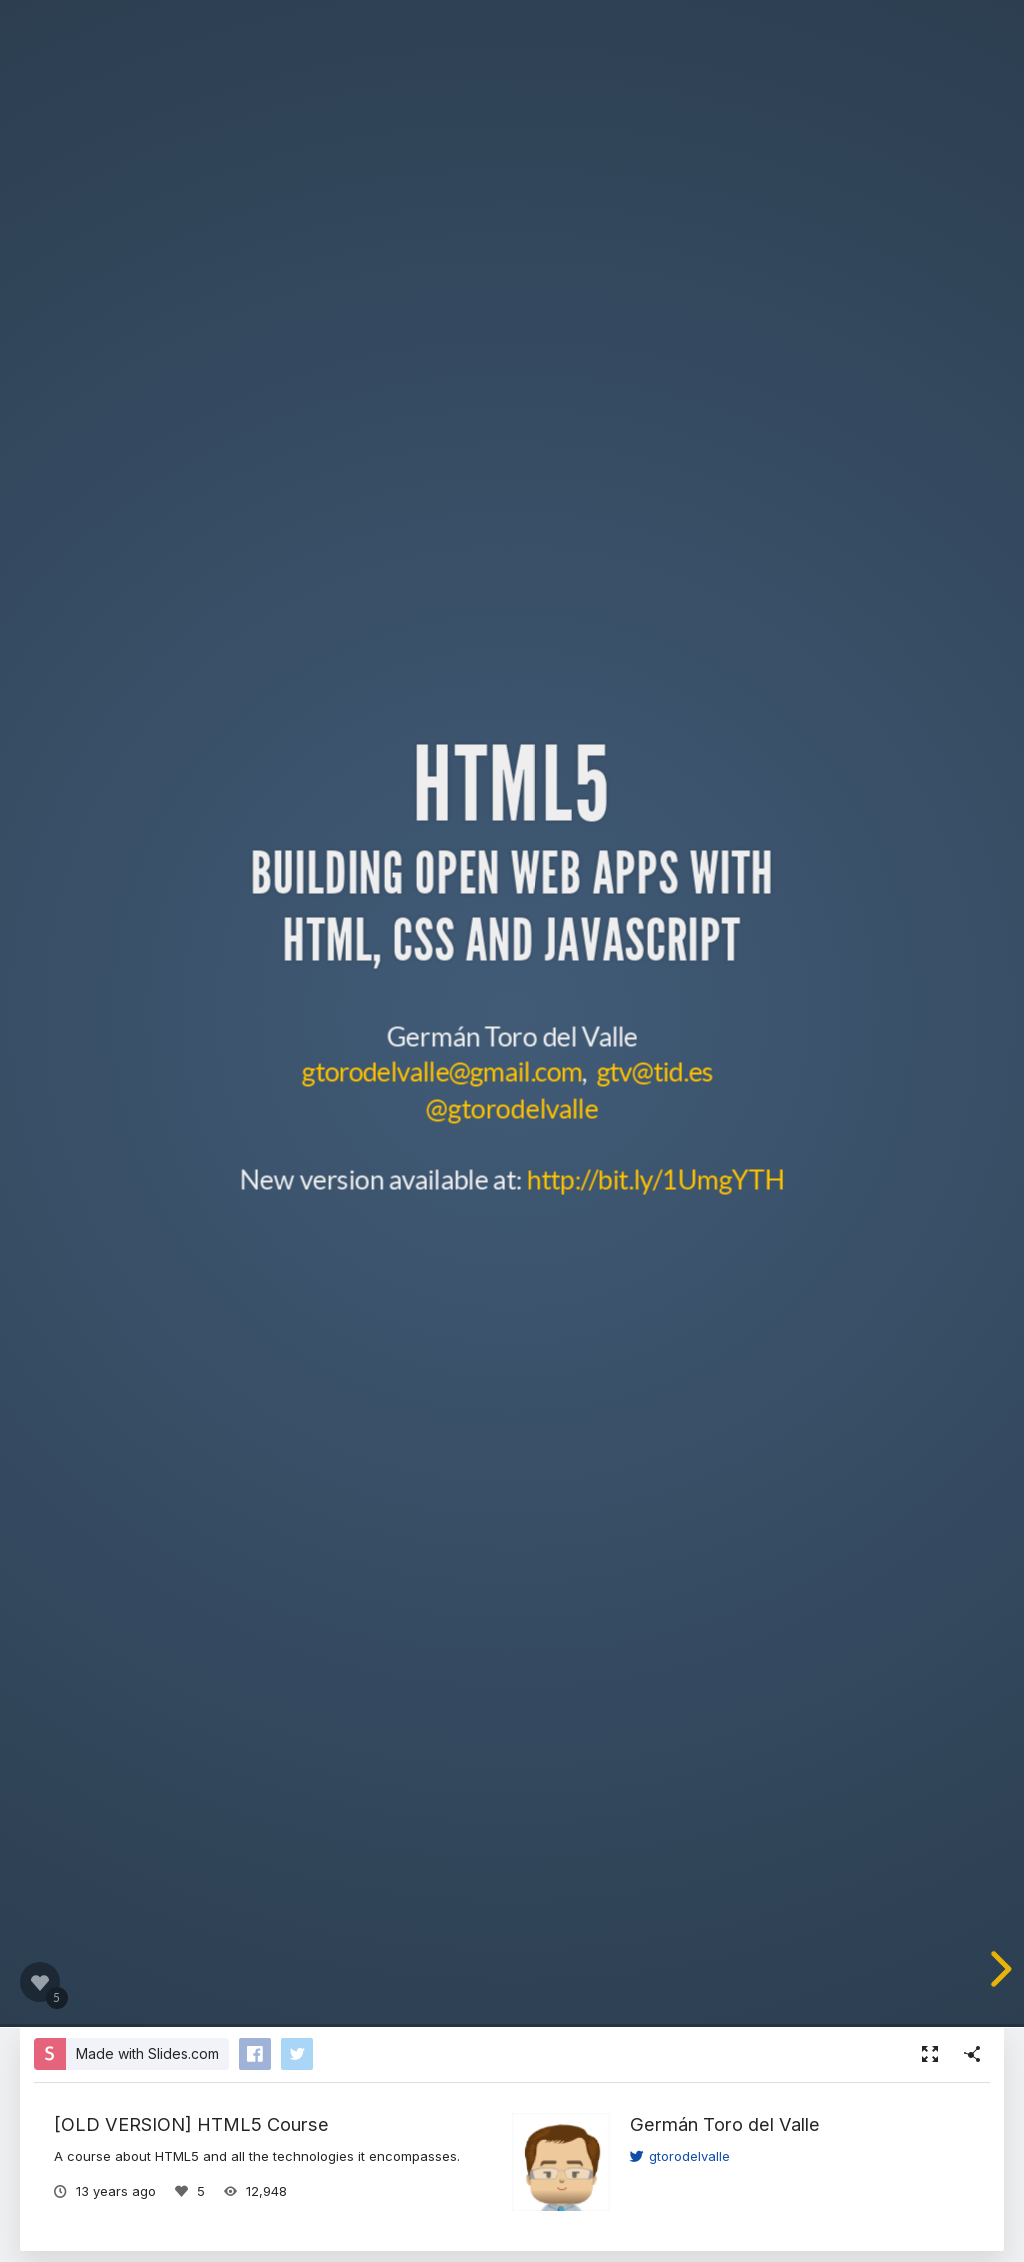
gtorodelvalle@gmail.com (442, 1071)
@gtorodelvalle (512, 1106)
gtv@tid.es (654, 1071)
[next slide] (998, 1969)
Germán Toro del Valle (725, 2124)
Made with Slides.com (147, 2053)
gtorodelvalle (680, 2156)
